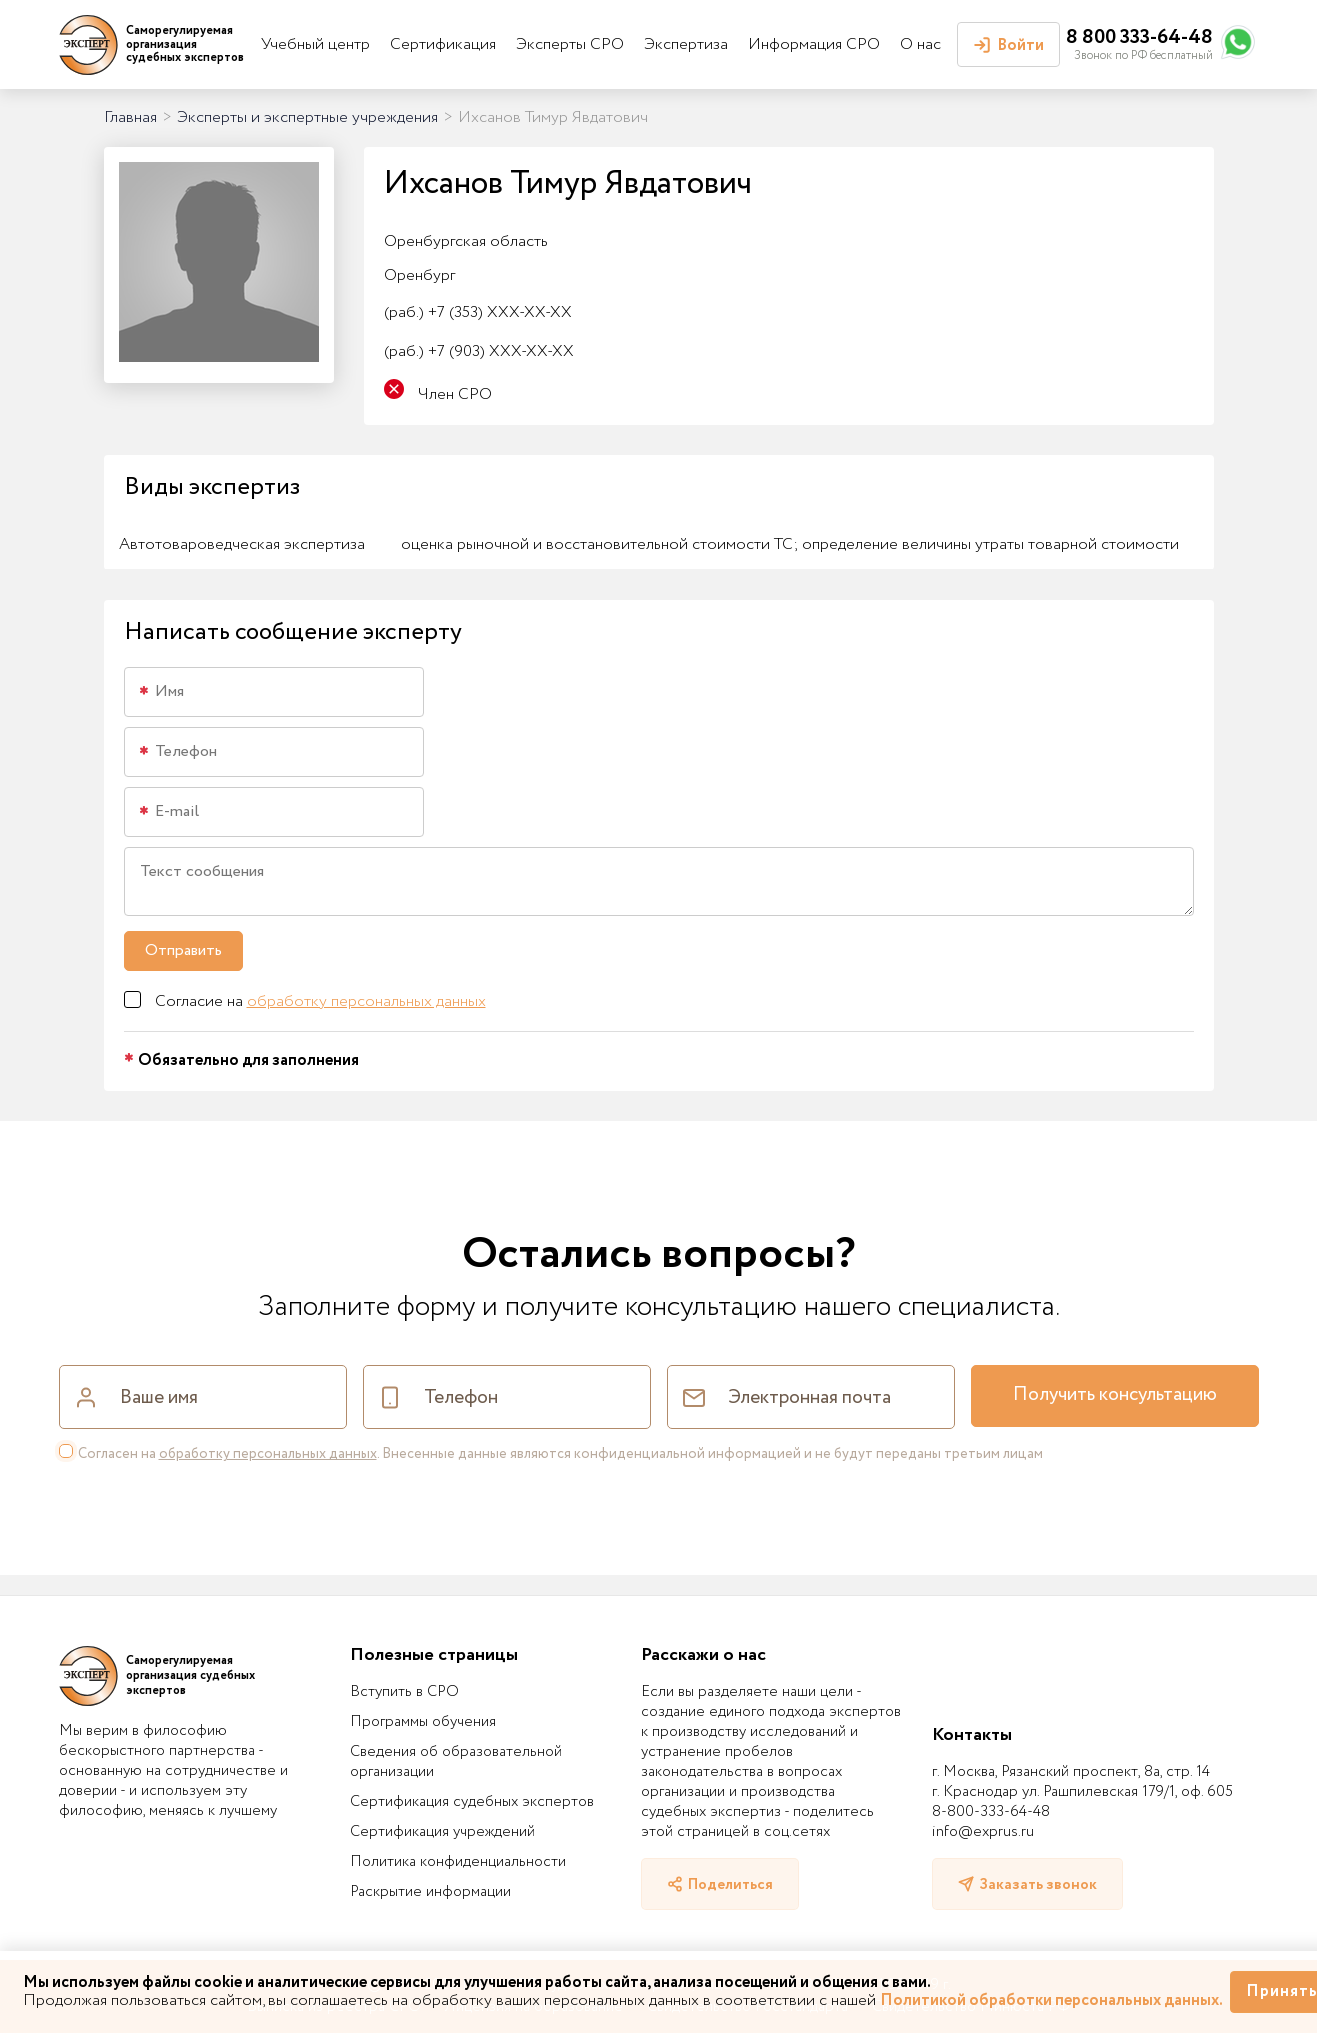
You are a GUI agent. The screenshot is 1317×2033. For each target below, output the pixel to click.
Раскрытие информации (430, 1892)
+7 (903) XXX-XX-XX (479, 351)
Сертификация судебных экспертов (472, 1802)
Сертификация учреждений (442, 1832)
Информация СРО (814, 44)
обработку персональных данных (366, 1001)
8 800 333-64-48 (1139, 37)
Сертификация (443, 44)
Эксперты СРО (570, 44)
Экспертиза (686, 44)
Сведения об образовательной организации (456, 1762)
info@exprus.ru (983, 1832)
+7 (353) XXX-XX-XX (478, 312)
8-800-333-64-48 (991, 1812)
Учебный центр (315, 44)
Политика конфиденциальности (458, 1862)
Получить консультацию (1115, 1395)
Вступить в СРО (404, 1692)
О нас (920, 44)
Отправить (183, 950)
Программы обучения (423, 1722)
